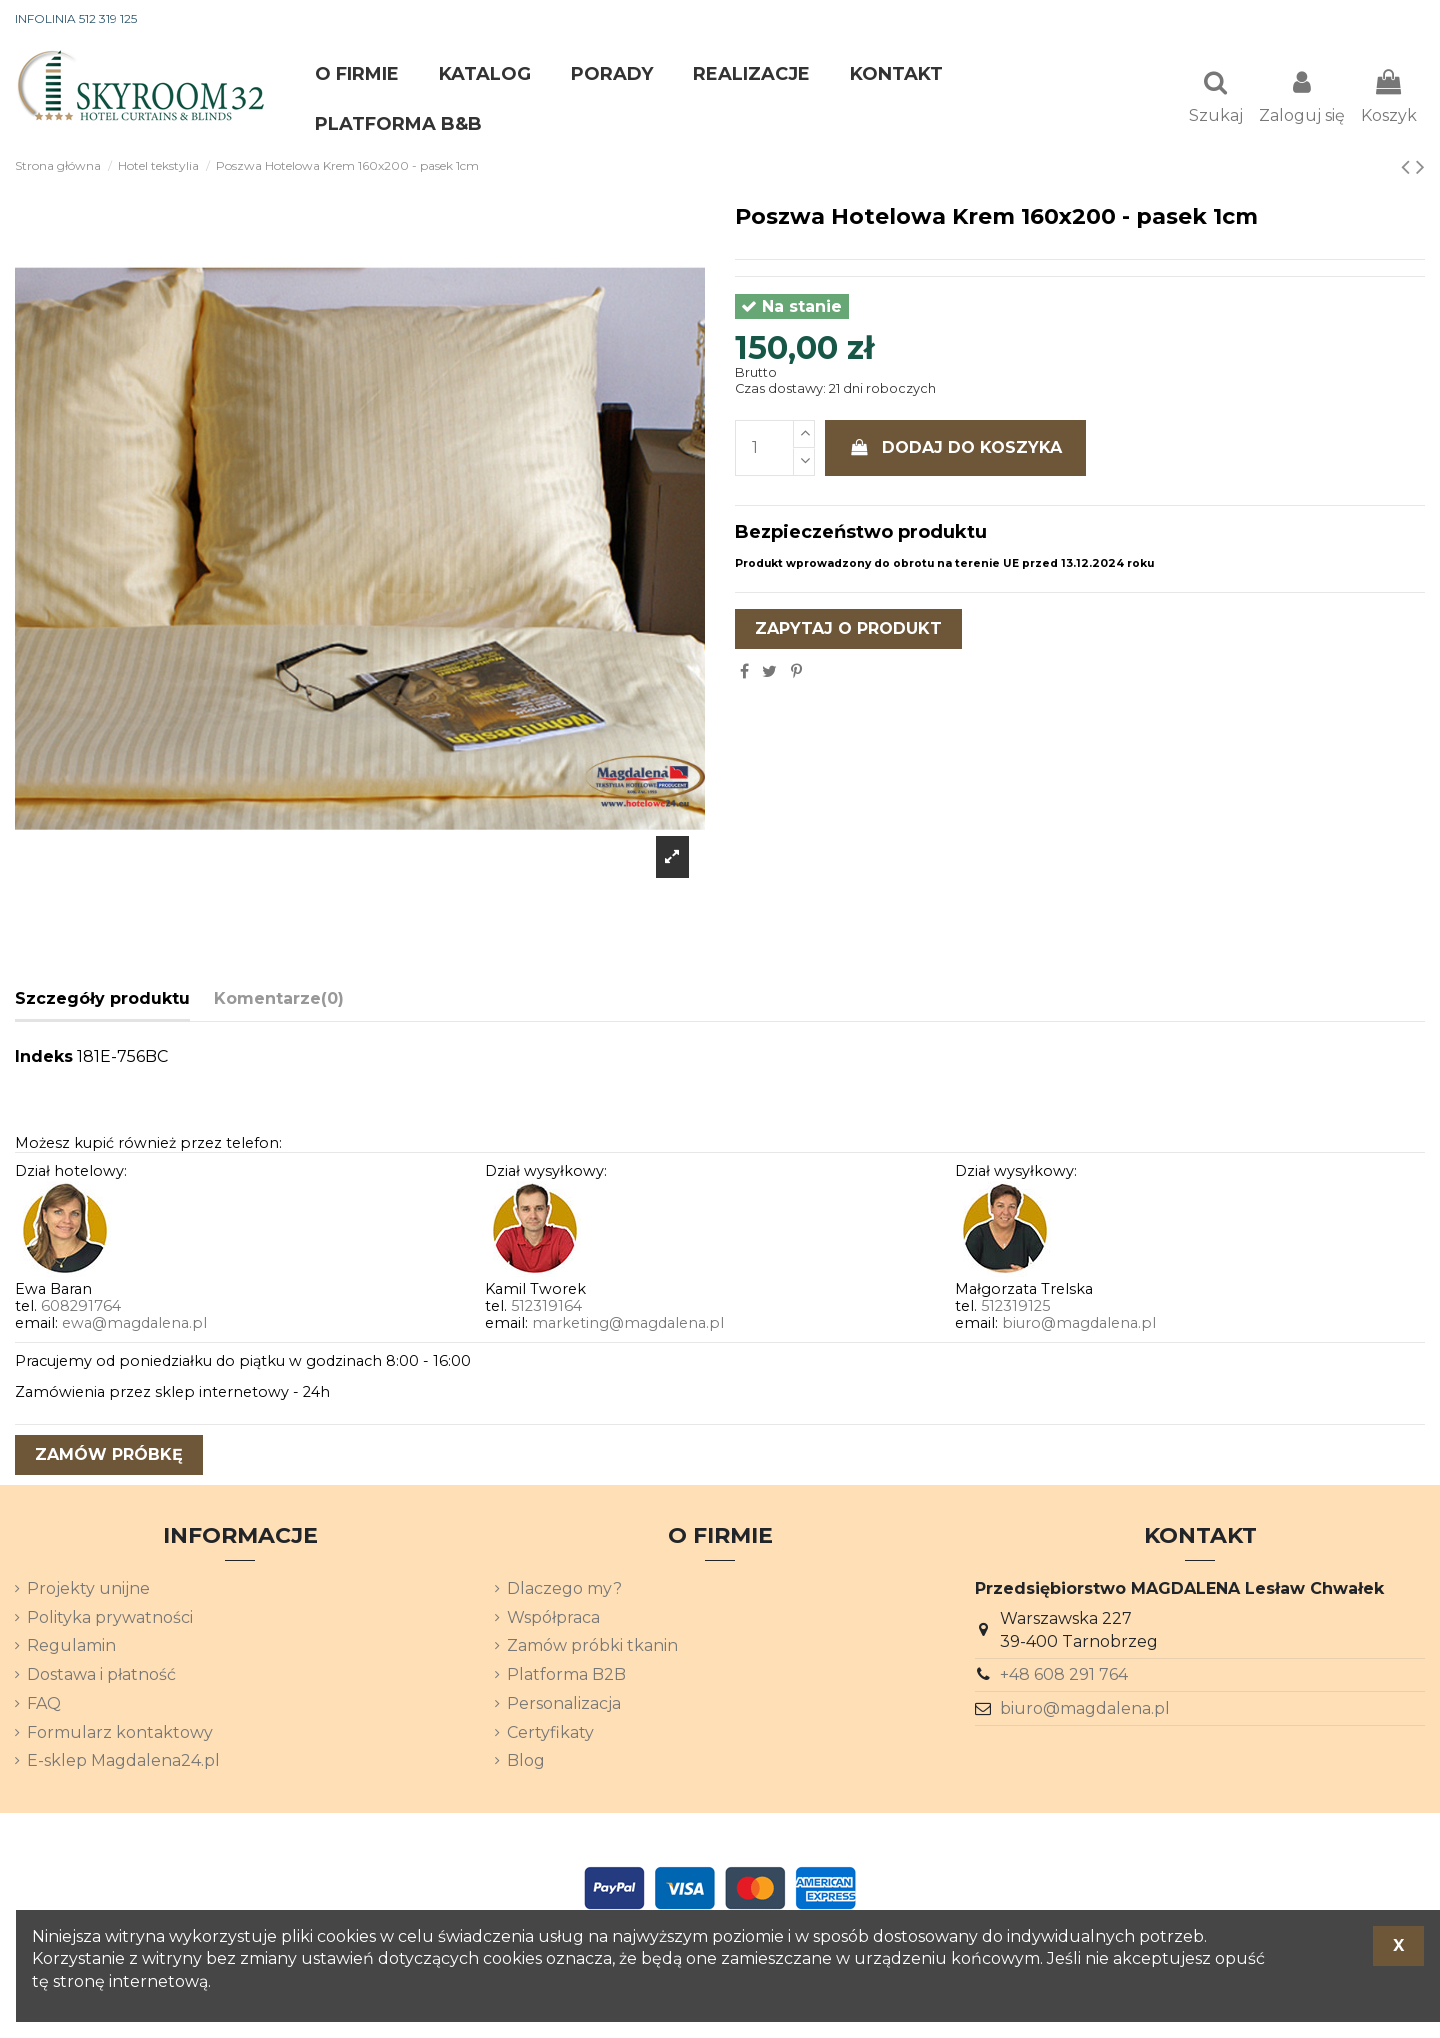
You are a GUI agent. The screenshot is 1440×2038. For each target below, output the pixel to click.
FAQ (44, 1705)
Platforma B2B (566, 1676)
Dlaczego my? (564, 1590)
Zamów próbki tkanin (592, 1647)
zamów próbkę (109, 1456)
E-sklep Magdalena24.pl (123, 1762)
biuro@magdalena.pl (1079, 1325)
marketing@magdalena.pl (628, 1325)
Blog (526, 1762)
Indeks (44, 1058)
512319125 (1015, 1308)
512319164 (546, 1308)
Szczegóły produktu (102, 1000)
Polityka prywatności (110, 1619)
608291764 (81, 1308)
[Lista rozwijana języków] (1389, 20)
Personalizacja (564, 1705)
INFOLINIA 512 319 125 (76, 18)
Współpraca (553, 1619)
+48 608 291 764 (1064, 1676)
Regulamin (71, 1647)
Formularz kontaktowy (120, 1734)
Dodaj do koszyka (956, 449)
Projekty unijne (88, 1590)
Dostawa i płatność (101, 1676)
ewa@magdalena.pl (134, 1325)
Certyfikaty (550, 1734)
